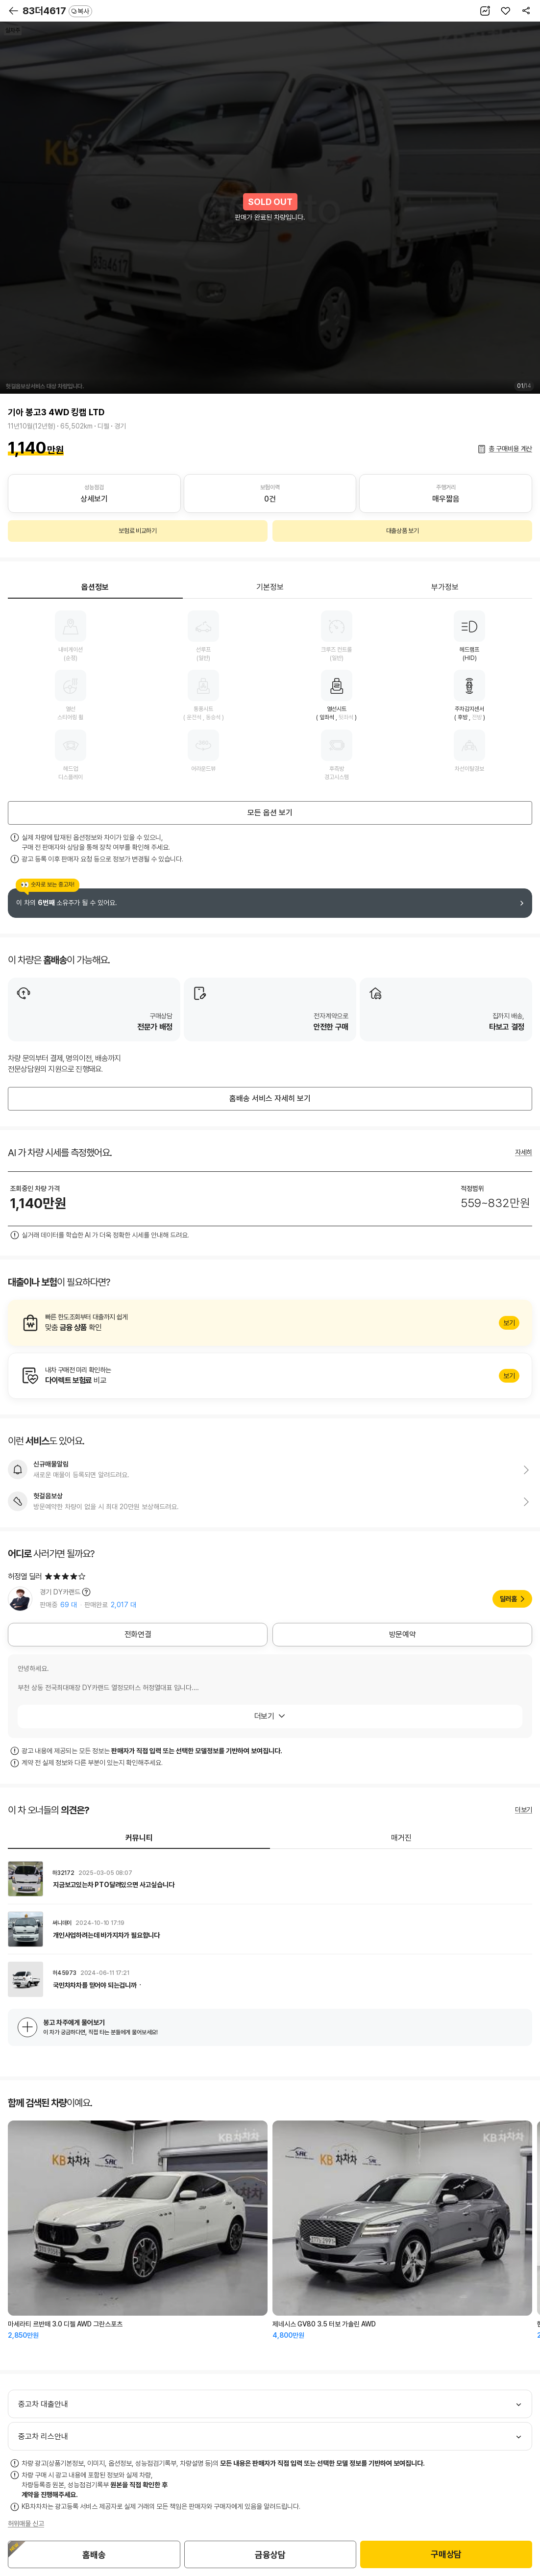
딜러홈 (508, 1599)
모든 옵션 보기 (270, 812)
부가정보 (445, 587)
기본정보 (270, 587)
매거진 (401, 1838)
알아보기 (270, 1322)
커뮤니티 (139, 1838)
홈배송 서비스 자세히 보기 (270, 1098)
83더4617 (57, 11)
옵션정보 (95, 587)
